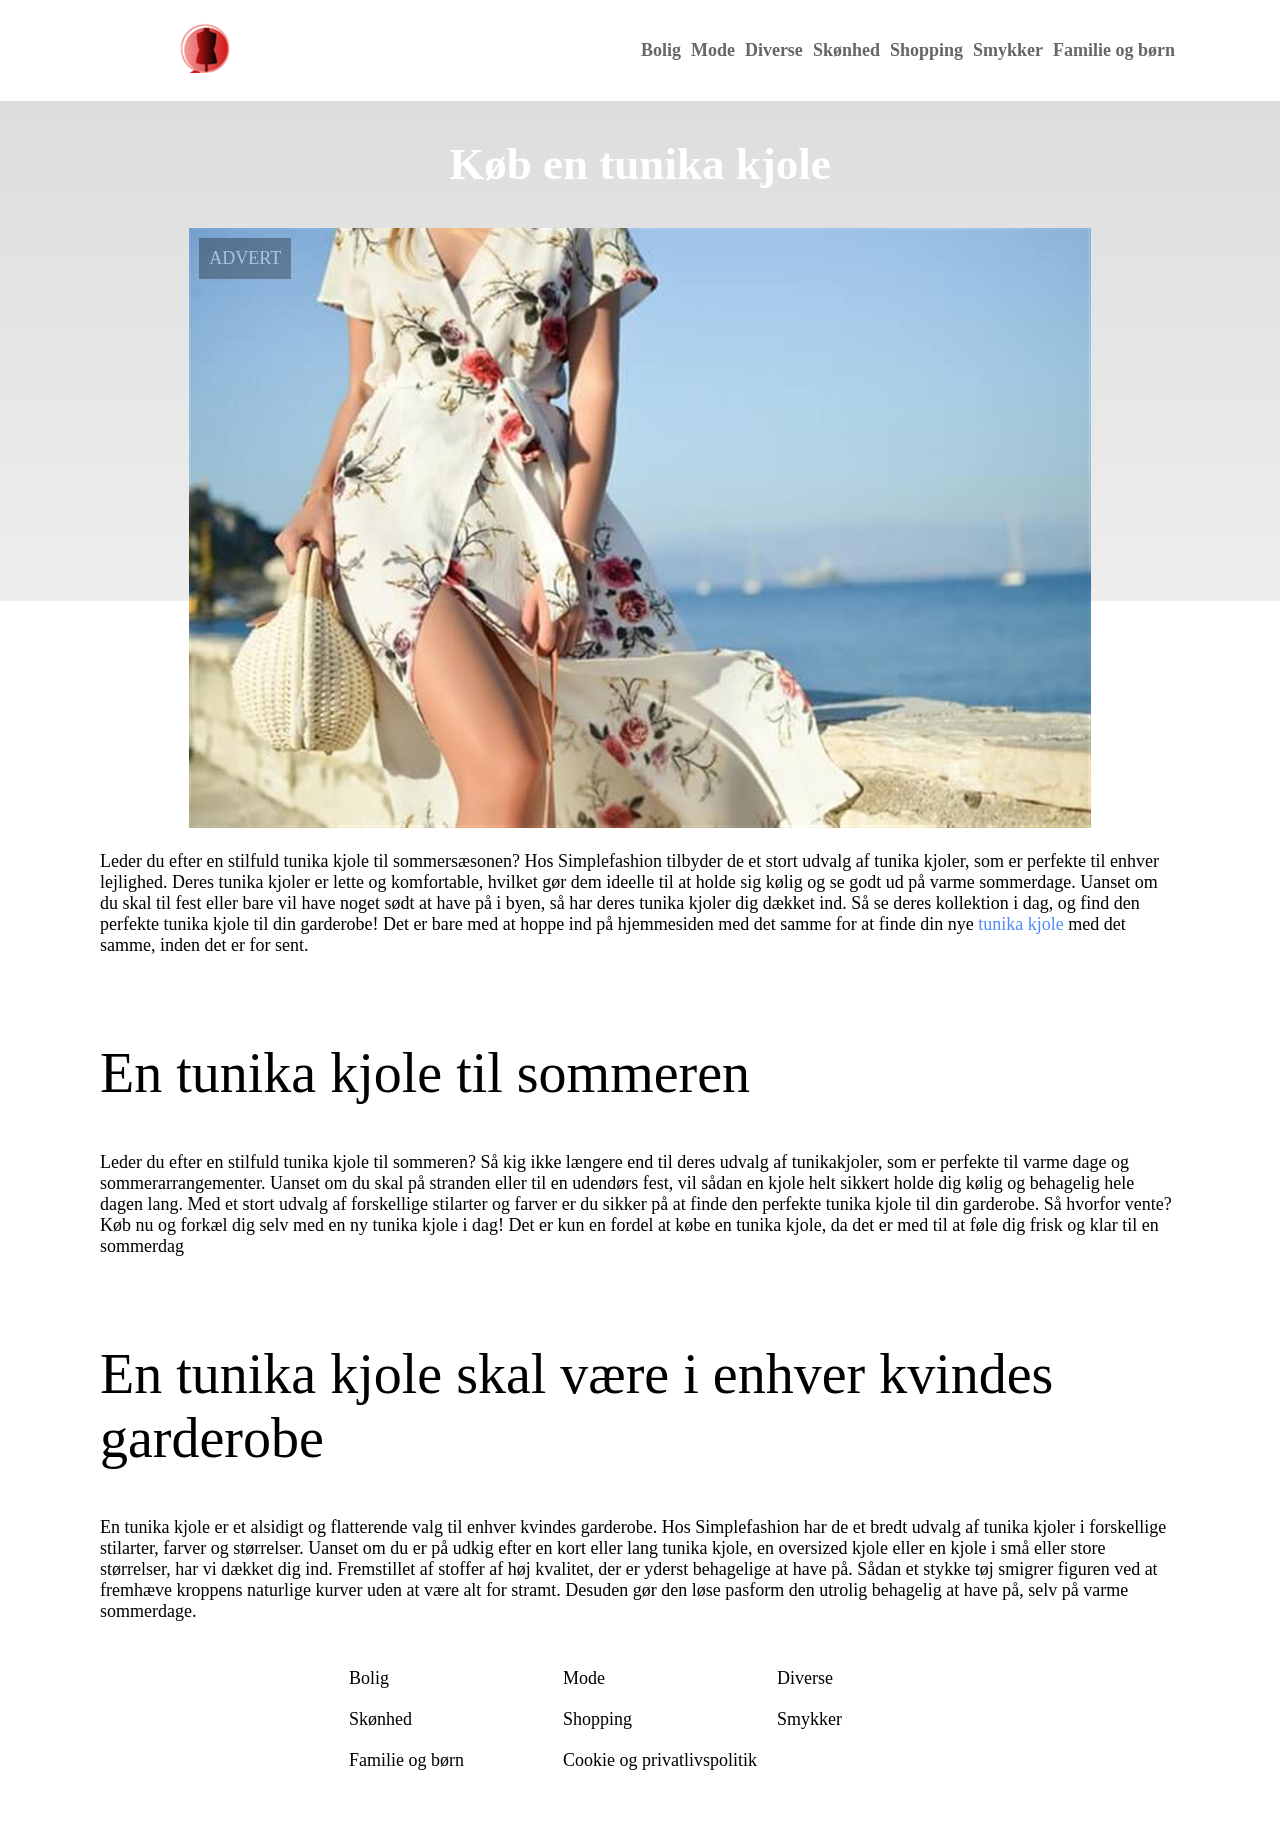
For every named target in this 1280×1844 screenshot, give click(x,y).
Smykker (1008, 50)
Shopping (926, 50)
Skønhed (846, 50)
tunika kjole (1020, 924)
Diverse (774, 50)
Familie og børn (1114, 50)
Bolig (661, 50)
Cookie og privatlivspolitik (660, 1760)
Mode (713, 50)
